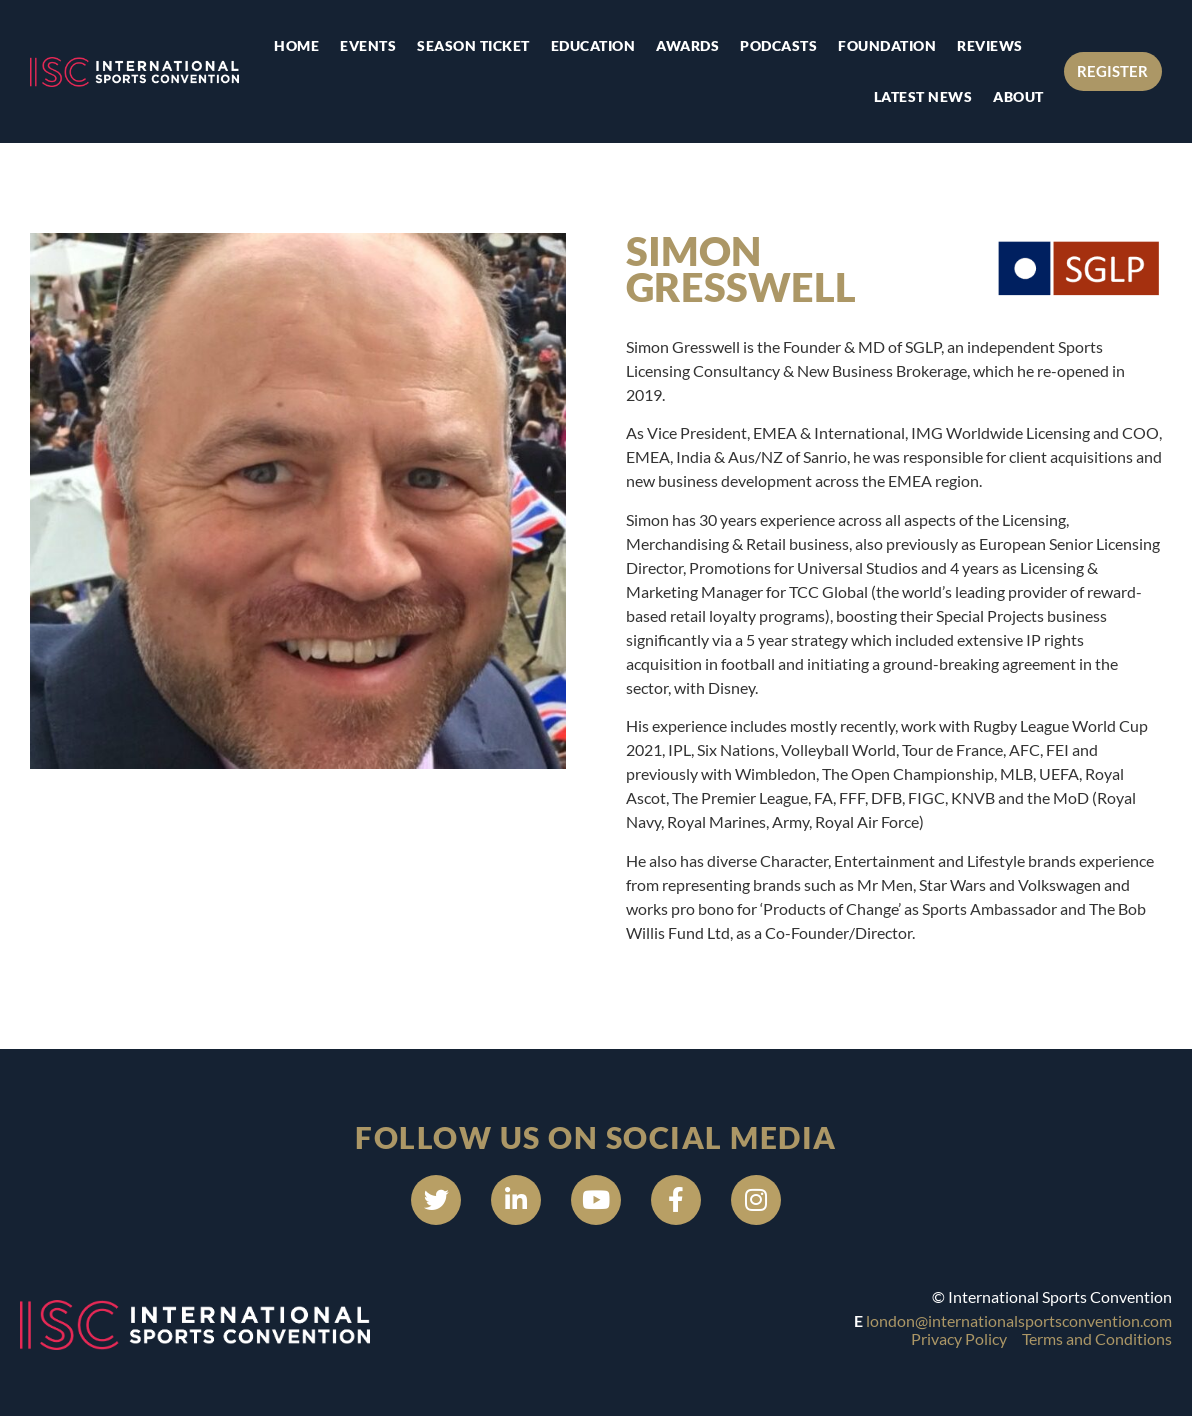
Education (593, 45)
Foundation (887, 45)
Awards (687, 45)
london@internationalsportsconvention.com (1019, 1320)
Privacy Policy (959, 1338)
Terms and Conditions (1097, 1338)
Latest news (923, 96)
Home (296, 45)
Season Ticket (473, 45)
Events (368, 45)
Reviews (990, 45)
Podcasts (778, 45)
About (1018, 96)
